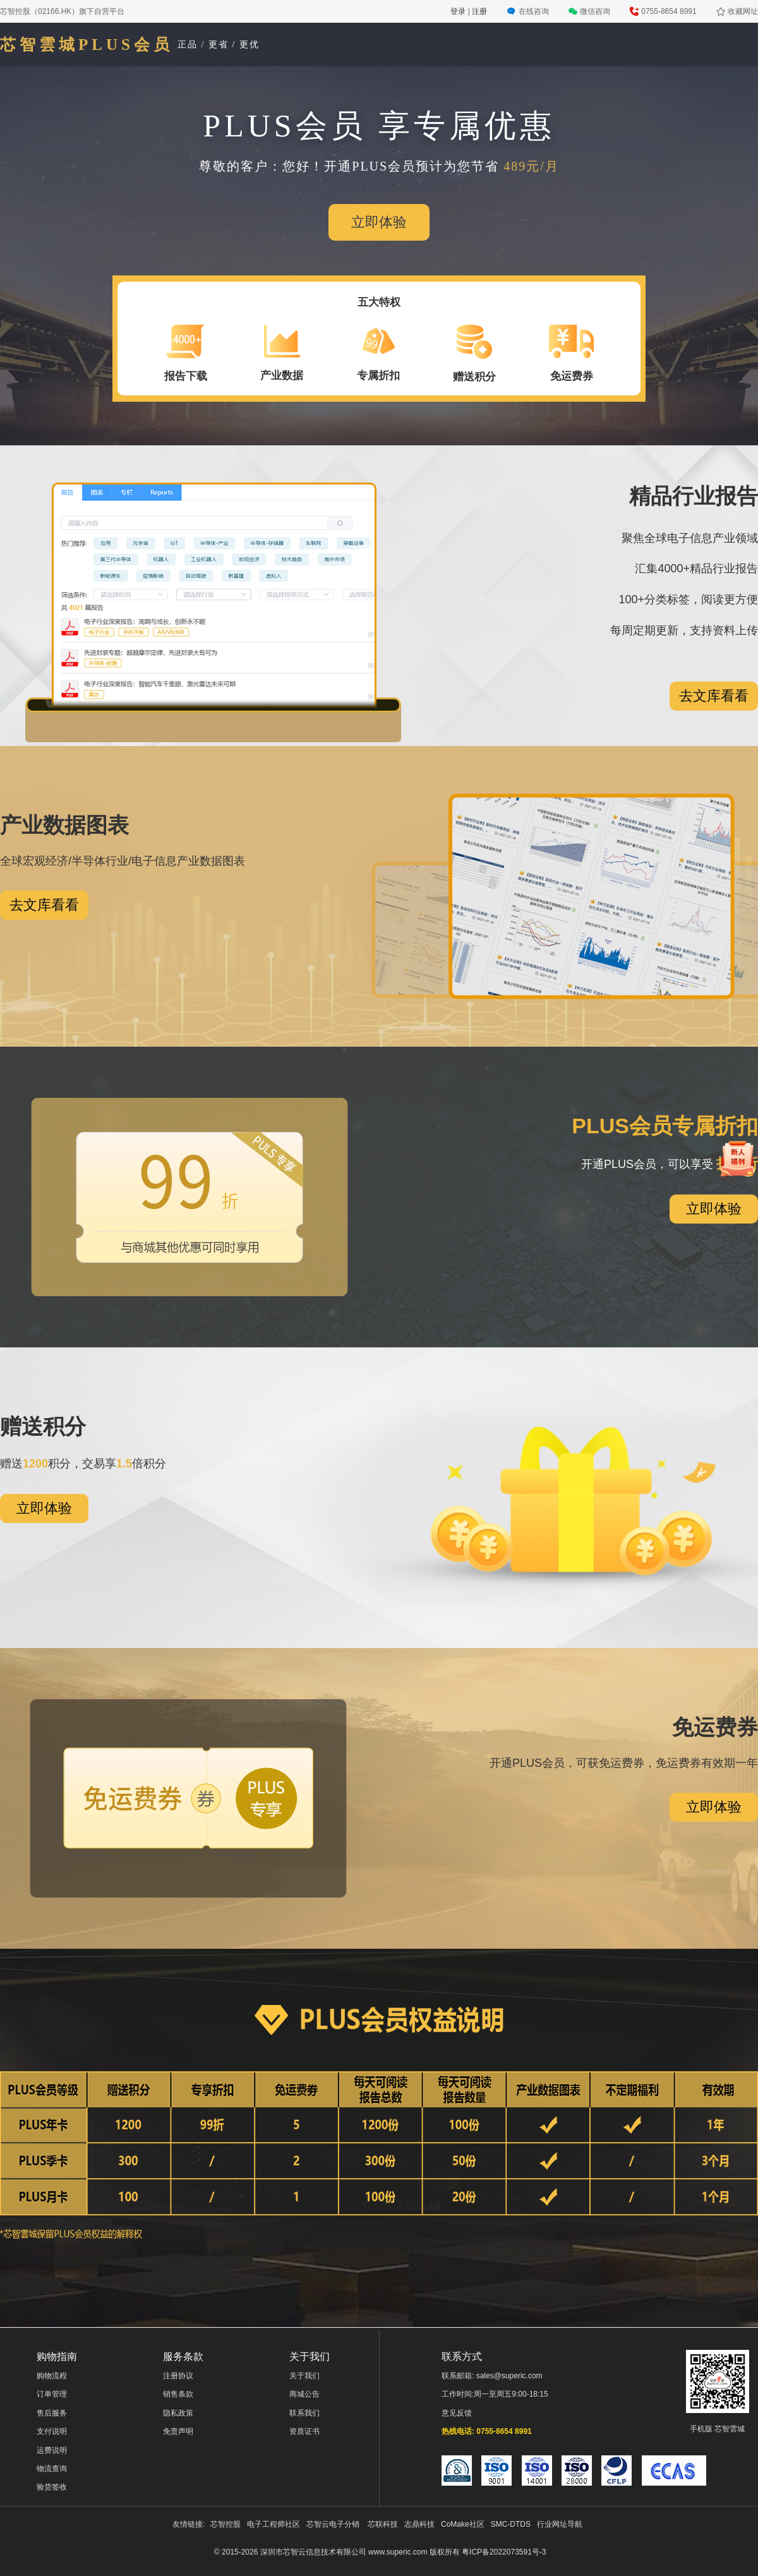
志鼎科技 (419, 2524)
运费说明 (52, 2450)
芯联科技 (383, 2524)
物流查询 (52, 2468)
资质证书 (304, 2431)
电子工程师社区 (273, 2524)
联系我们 (304, 2413)
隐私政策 (178, 2413)
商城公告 (304, 2394)
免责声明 (178, 2431)
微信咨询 (595, 11)
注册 (479, 11)
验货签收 (52, 2487)
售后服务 (52, 2413)
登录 (458, 11)
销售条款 (178, 2394)
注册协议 (178, 2375)
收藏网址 (743, 11)
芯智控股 (225, 2524)
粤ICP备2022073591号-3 (504, 2552)
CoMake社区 (462, 2524)
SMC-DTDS (511, 2524)
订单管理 (52, 2394)
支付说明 (52, 2431)
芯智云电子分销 (333, 2524)
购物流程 (52, 2375)
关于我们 (304, 2375)
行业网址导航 (559, 2524)
